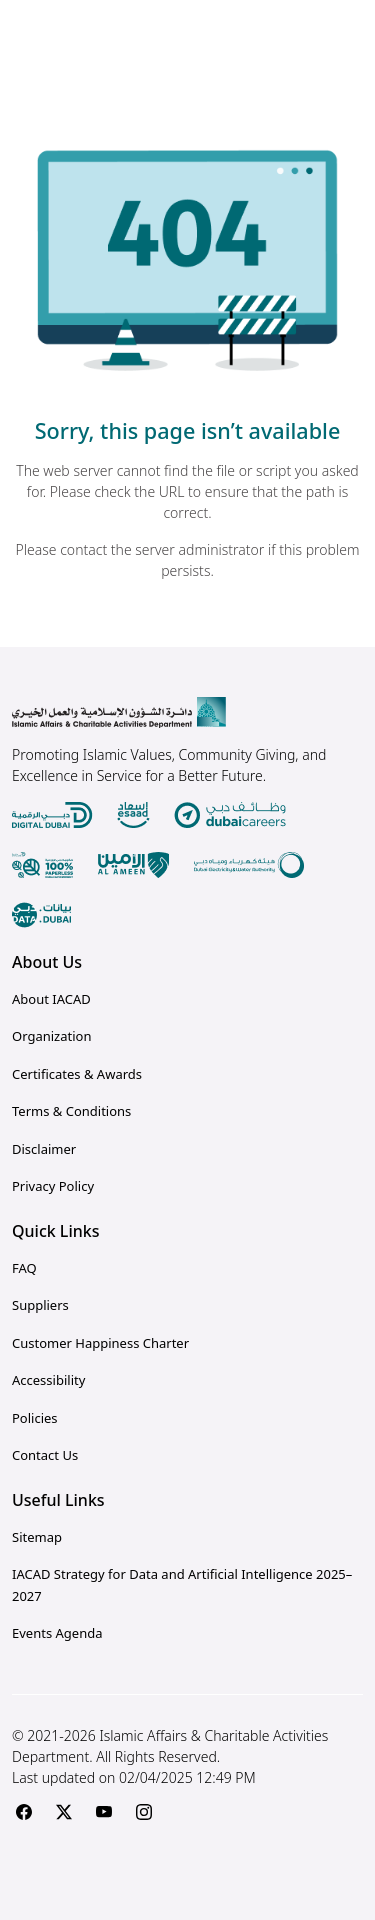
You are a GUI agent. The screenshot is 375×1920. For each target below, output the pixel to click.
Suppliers (40, 1305)
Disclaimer (44, 1149)
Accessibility (48, 1380)
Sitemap (37, 1537)
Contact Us (45, 1455)
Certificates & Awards (77, 1074)
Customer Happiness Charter (100, 1343)
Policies (35, 1418)
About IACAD (51, 999)
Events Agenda (57, 1633)
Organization (51, 1036)
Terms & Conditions (71, 1111)
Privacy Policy (53, 1186)
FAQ (24, 1268)
